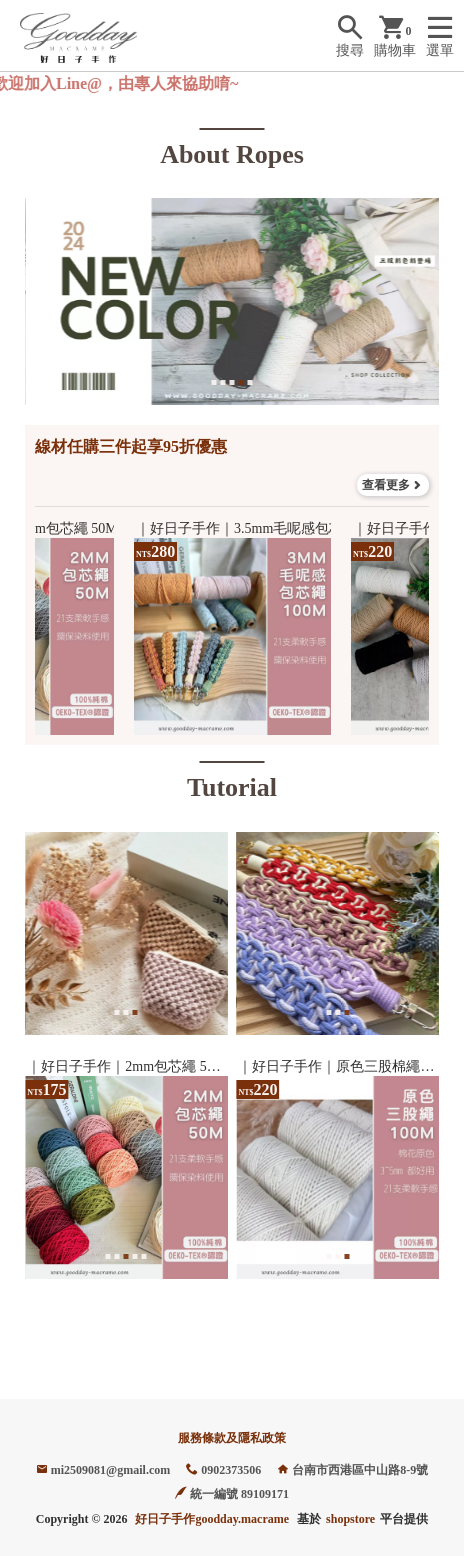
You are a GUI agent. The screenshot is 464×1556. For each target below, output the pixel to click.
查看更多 (393, 485)
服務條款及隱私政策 (232, 1438)
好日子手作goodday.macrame (212, 1519)
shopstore (350, 1519)
